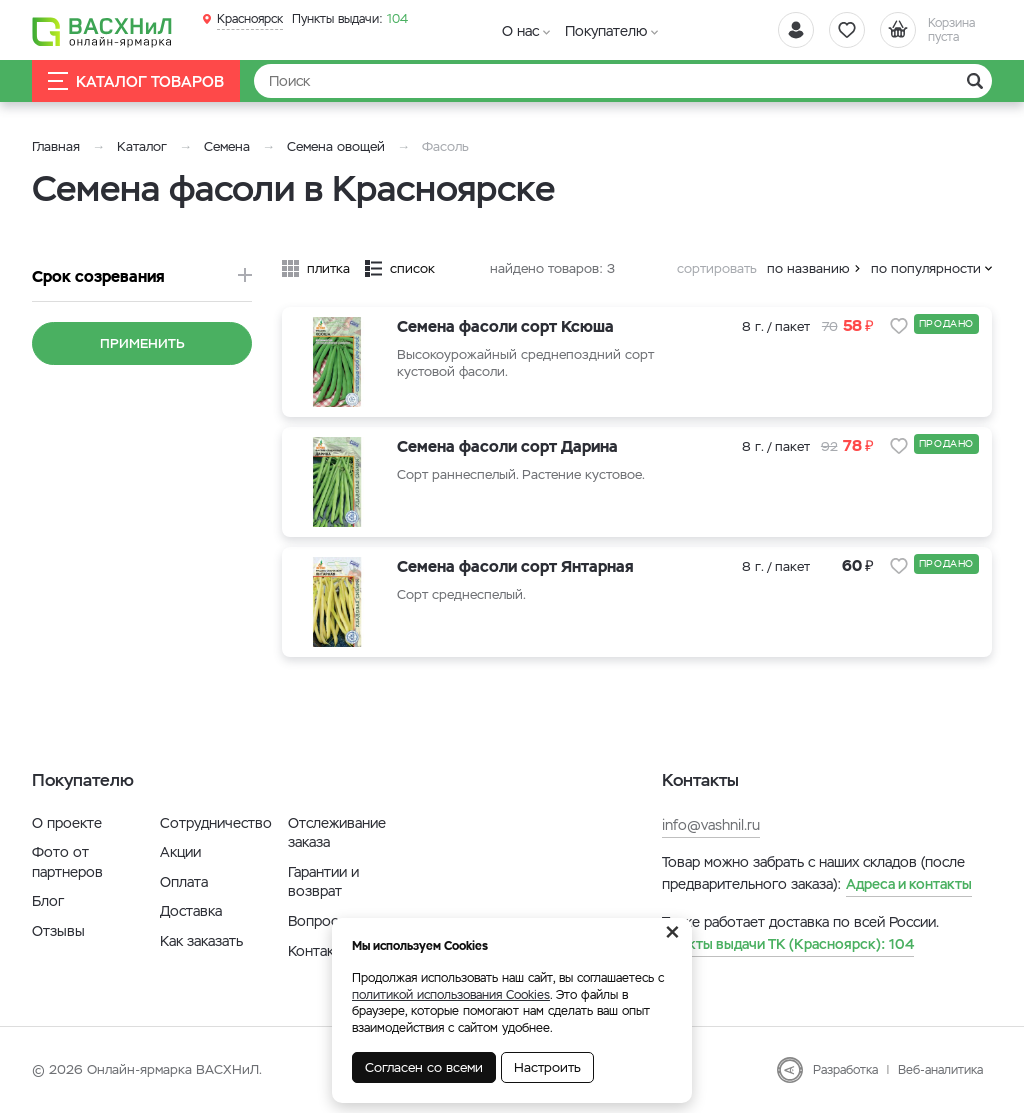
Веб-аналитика (940, 1070)
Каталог (142, 146)
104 (350, 19)
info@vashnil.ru (711, 825)
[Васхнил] (102, 31)
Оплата (184, 882)
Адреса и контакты (909, 884)
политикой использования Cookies (451, 995)
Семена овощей (336, 146)
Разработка (845, 1070)
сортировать (717, 268)
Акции (180, 852)
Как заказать (201, 941)
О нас (520, 31)
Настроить (547, 1067)
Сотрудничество (216, 823)
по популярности (926, 268)
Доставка (191, 911)
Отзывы (58, 931)
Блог (48, 901)
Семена (227, 146)
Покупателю (606, 31)
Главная (56, 146)
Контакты (319, 951)
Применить (142, 343)
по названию (808, 268)
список (412, 268)
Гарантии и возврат (323, 882)
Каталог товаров (136, 81)
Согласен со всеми (424, 1067)
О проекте (67, 823)
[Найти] (623, 81)
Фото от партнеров (67, 862)
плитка (328, 268)
